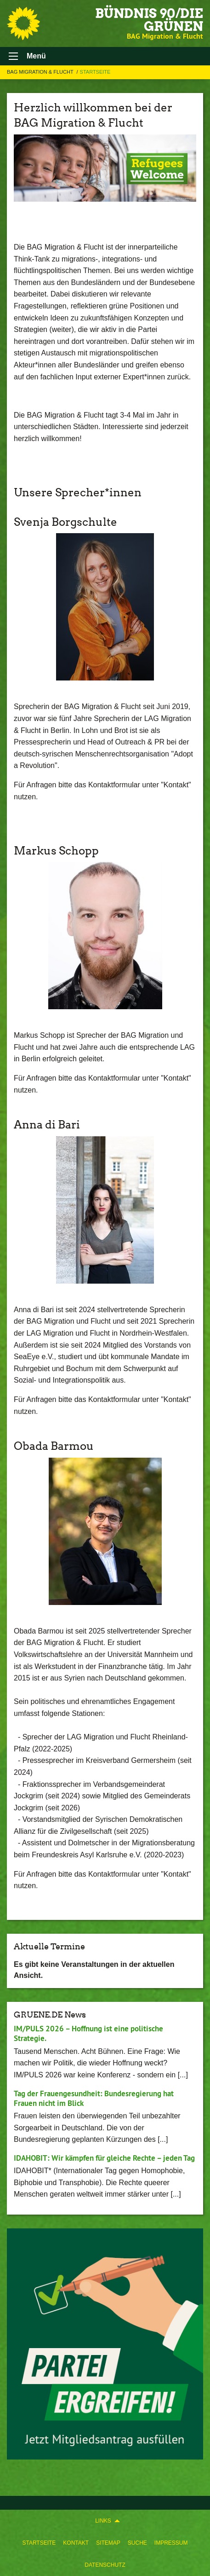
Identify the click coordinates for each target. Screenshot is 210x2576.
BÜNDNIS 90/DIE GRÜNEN (149, 20)
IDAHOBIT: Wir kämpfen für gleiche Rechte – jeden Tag (104, 2158)
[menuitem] (39, 2543)
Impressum (171, 2543)
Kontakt (76, 2543)
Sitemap (108, 2543)
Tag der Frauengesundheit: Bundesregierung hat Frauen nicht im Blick (94, 2098)
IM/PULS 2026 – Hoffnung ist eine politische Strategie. (88, 2033)
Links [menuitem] (103, 2521)
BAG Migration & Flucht (41, 72)
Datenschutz (105, 2565)
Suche (137, 2543)
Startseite (39, 2543)
